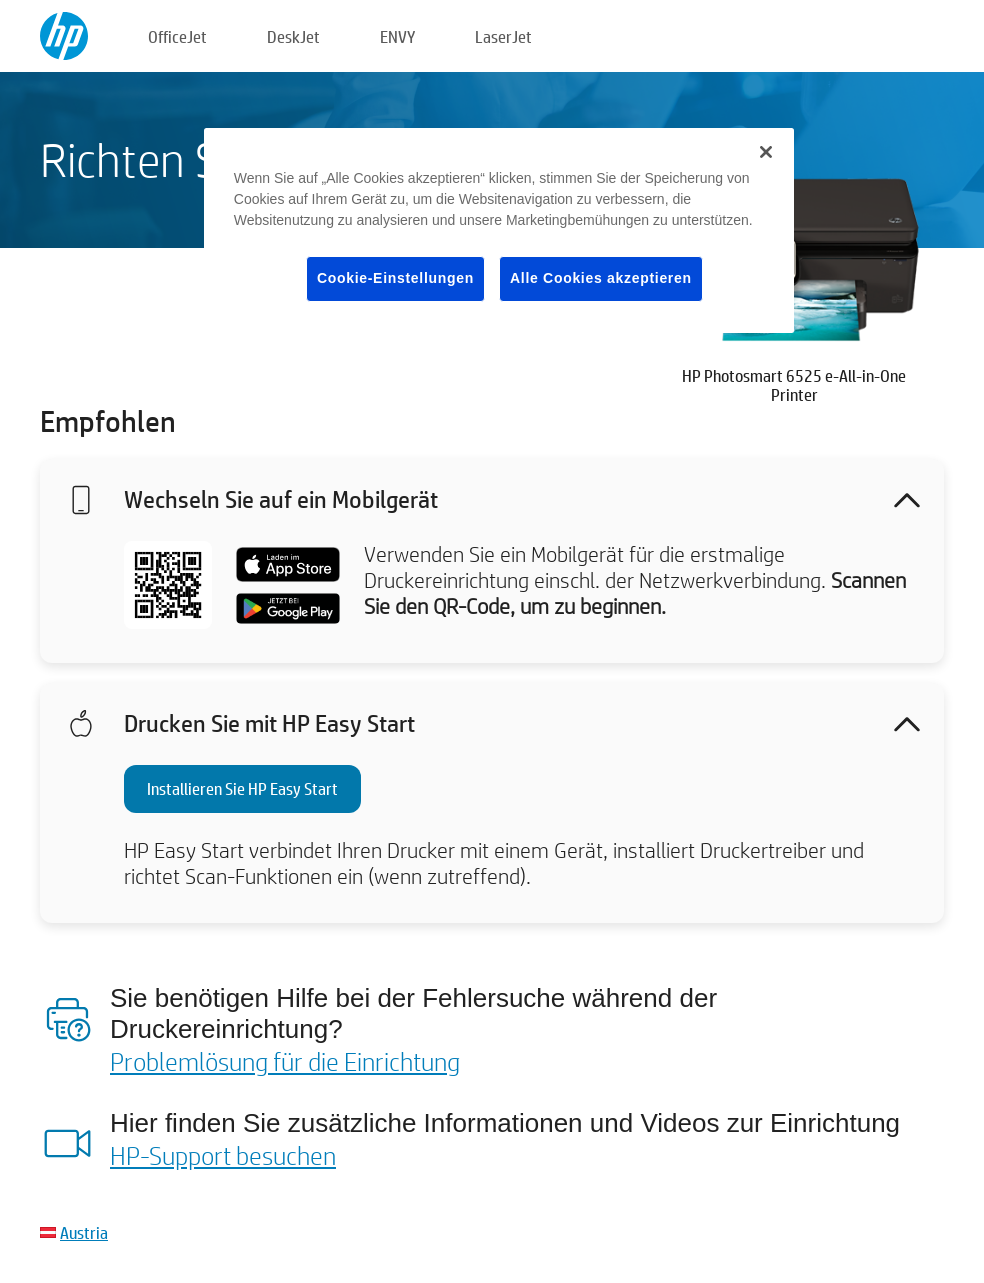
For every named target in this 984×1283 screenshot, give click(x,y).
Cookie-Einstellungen (395, 278)
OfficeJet (177, 36)
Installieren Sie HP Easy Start (242, 788)
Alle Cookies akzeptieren (601, 278)
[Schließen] (766, 152)
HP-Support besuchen (223, 1155)
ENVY (397, 36)
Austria (84, 1232)
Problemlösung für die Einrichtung (285, 1061)
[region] (499, 230)
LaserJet (503, 36)
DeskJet (293, 36)
